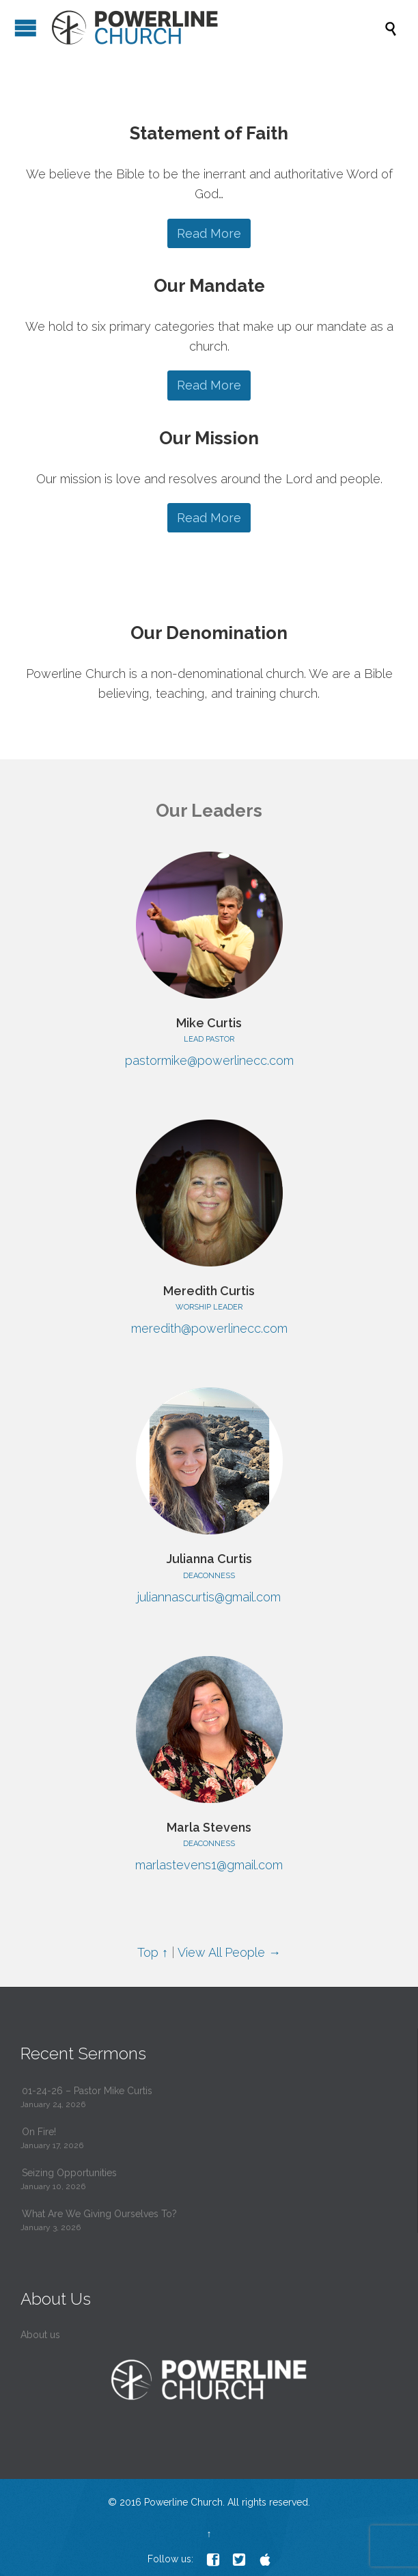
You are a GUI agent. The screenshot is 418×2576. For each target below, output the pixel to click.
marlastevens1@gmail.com (209, 1865)
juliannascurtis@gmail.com (209, 1597)
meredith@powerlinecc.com (209, 1328)
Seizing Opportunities (69, 2172)
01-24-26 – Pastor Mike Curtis (87, 2090)
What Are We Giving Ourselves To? (99, 2213)
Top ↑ (152, 1952)
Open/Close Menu (25, 28)
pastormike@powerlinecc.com (209, 1060)
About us (40, 2334)
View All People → (229, 1952)
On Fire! (39, 2131)
